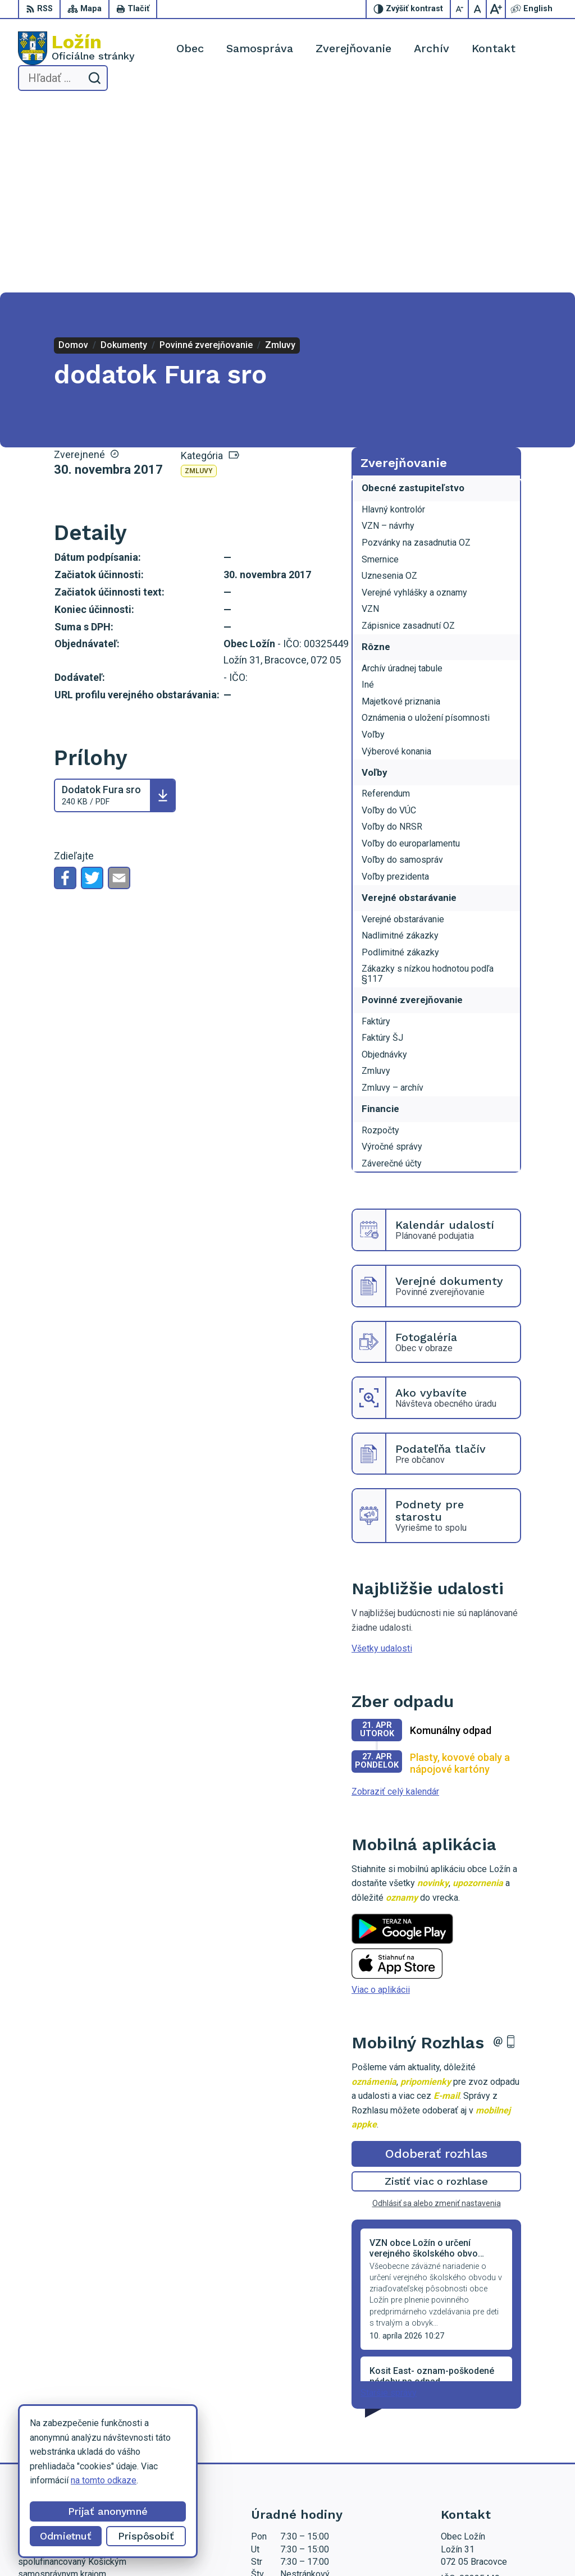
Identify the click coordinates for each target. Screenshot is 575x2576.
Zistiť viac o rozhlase (437, 1993)
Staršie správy (388, 2204)
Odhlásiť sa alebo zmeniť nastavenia (436, 2015)
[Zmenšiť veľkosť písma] (460, 9)
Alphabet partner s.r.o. (226, 2546)
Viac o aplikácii (381, 1801)
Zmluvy (199, 283)
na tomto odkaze (103, 2480)
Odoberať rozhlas (436, 1966)
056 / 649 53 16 (472, 2437)
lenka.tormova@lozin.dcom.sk (499, 2450)
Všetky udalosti (382, 1460)
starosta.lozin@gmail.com (491, 2462)
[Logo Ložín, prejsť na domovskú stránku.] (76, 48)
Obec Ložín (365, 2546)
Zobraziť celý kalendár (395, 1603)
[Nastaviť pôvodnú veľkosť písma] (478, 9)
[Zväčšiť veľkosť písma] (496, 9)
